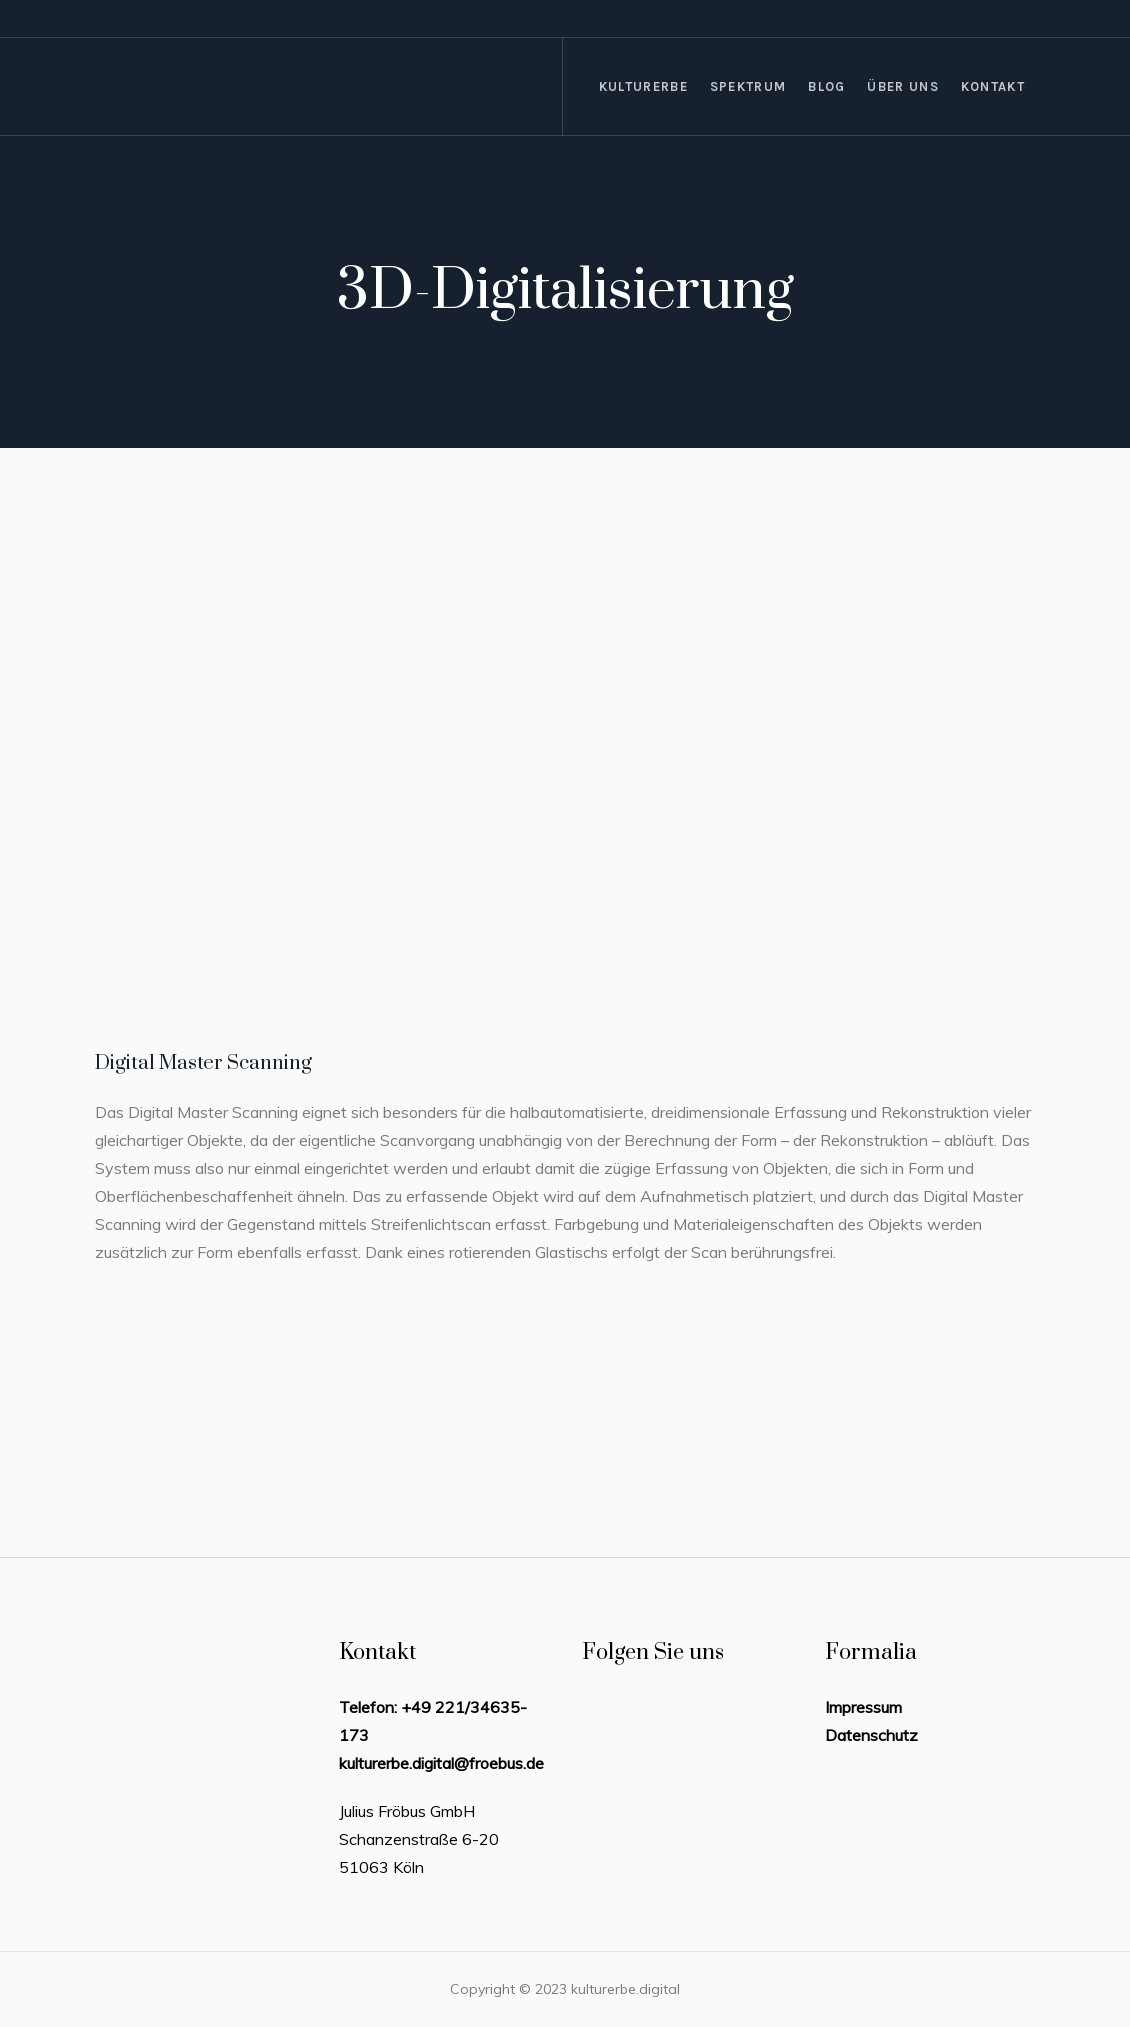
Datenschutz (871, 1735)
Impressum (863, 1707)
